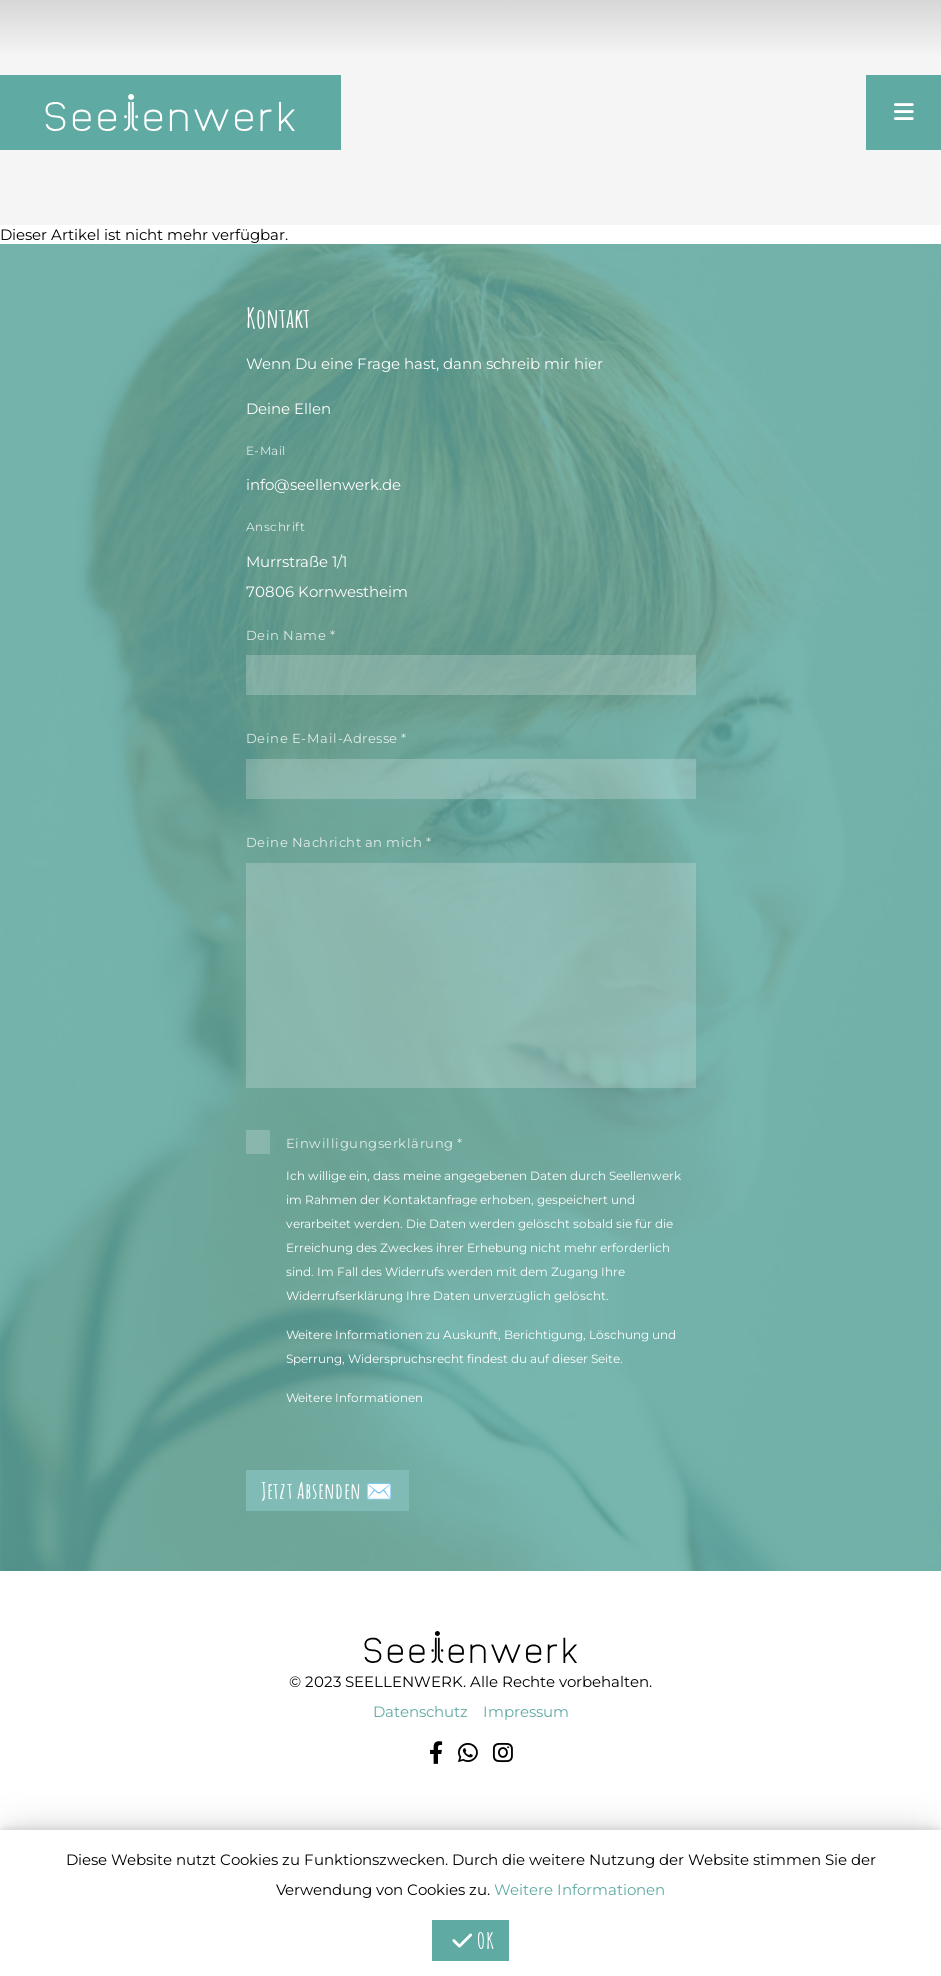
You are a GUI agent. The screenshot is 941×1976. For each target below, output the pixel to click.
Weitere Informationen (354, 1397)
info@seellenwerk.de (323, 484)
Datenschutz (420, 1711)
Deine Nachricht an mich (339, 842)
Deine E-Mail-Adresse (326, 738)
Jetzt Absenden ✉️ (327, 1490)
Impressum (526, 1711)
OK (470, 1940)
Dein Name (291, 635)
